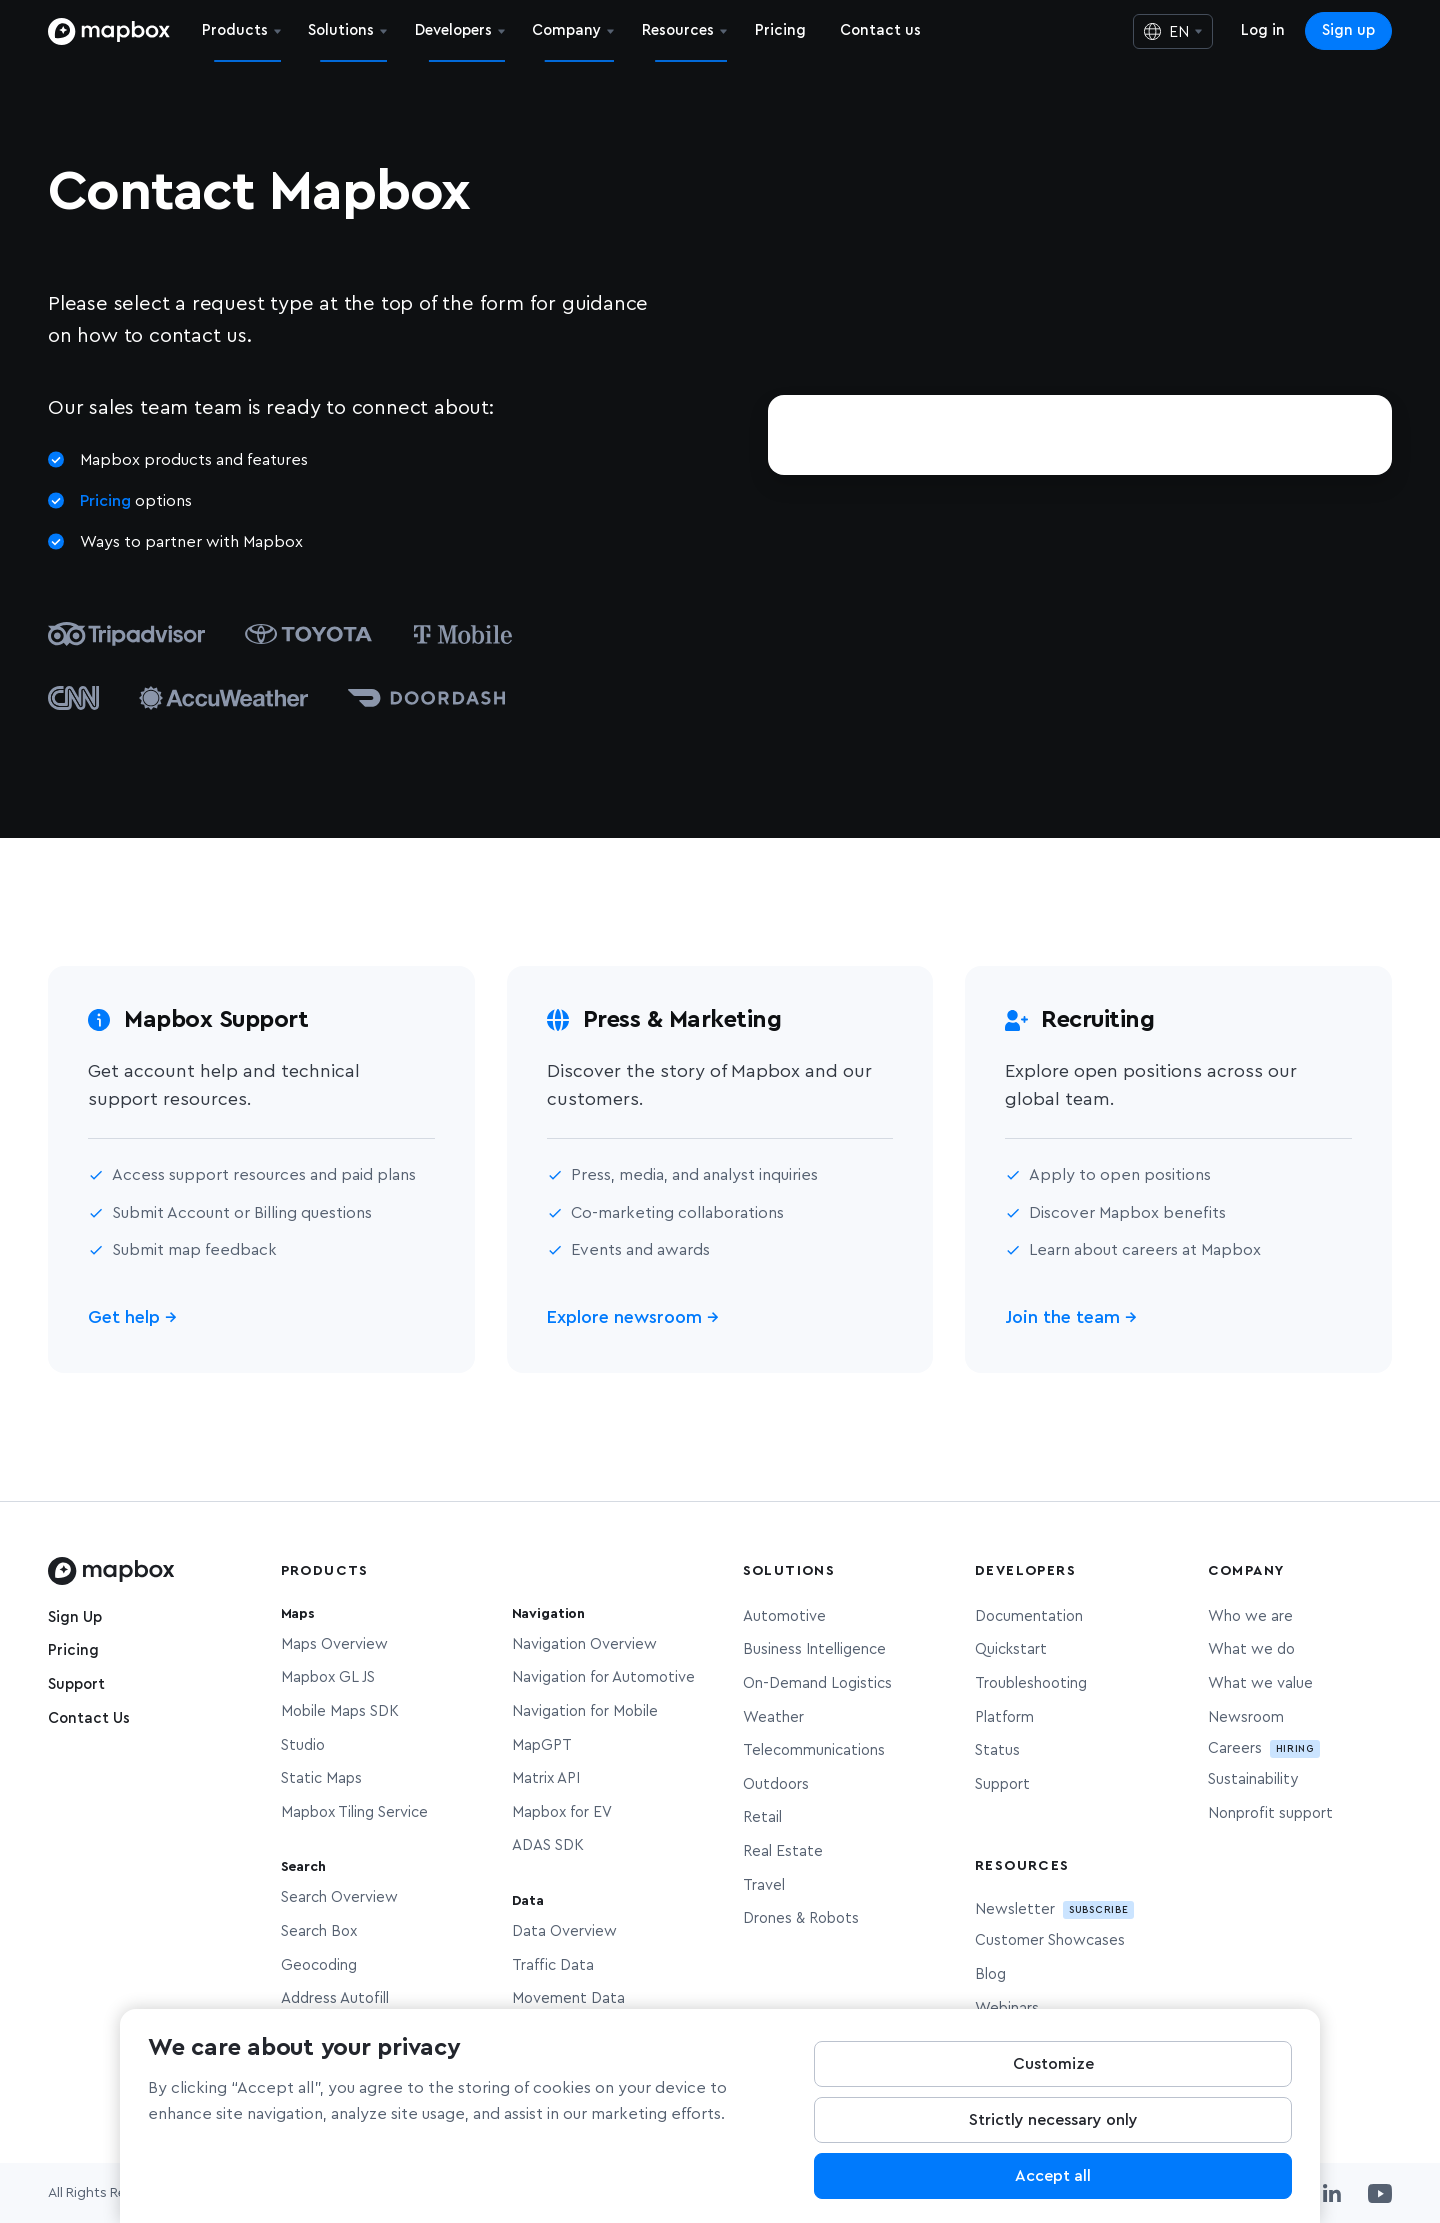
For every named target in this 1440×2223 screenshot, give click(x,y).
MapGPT (542, 1745)
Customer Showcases (1050, 1940)
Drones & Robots (801, 1918)
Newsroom (1246, 1717)
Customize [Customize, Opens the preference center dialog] (1053, 2073)
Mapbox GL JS (328, 1677)
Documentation (1029, 1616)
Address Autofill (335, 1998)
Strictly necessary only (1053, 2129)
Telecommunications (814, 1750)
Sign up (1348, 30)
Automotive (784, 1616)
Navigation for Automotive (603, 1677)
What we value (1260, 1683)
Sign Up (75, 1617)
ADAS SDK (548, 1845)
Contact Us (89, 1718)
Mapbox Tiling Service (354, 1812)
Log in (1263, 30)
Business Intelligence (814, 1649)
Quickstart (1011, 1649)
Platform (1004, 1717)
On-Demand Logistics (817, 1683)
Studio (303, 1745)
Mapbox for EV (562, 1812)
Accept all (1053, 2185)
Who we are (1250, 1616)
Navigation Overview (584, 1644)
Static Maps (321, 1778)
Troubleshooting (1031, 1683)
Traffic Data (553, 1965)
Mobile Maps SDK (340, 1711)
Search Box (319, 1931)
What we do (1251, 1649)
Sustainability (1253, 1779)
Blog (990, 1974)
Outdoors (776, 1784)
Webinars (1007, 2008)
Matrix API (546, 1778)
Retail (762, 1817)
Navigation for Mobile (585, 1711)
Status (997, 1750)
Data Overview (564, 1931)
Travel (764, 1885)
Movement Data (568, 1998)
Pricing (105, 501)
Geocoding (319, 1965)
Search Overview (339, 1897)
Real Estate (783, 1851)
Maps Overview (334, 1644)
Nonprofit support (1270, 1813)
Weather (773, 1717)
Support (76, 1684)
